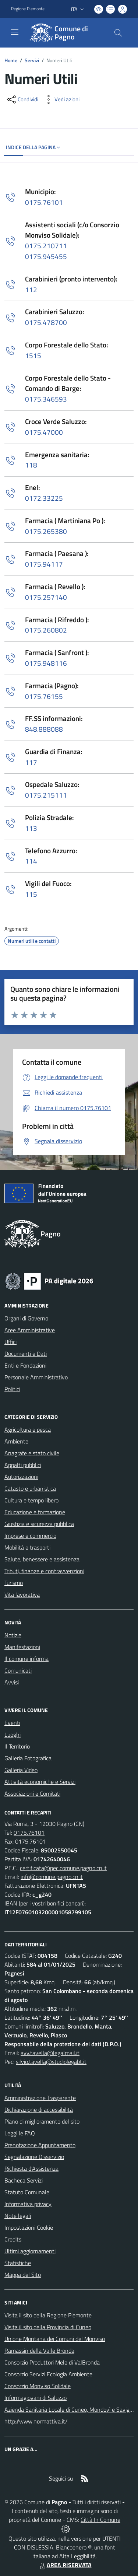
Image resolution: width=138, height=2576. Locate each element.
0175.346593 (46, 398)
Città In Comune (100, 2519)
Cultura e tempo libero (31, 1500)
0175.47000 (44, 432)
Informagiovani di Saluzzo (35, 2397)
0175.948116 (46, 663)
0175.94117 (44, 564)
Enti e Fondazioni (25, 1365)
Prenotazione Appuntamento (39, 2145)
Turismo (13, 1582)
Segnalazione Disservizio (34, 2156)
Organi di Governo (26, 1318)
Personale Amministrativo (36, 1377)
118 (31, 464)
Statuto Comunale (26, 2192)
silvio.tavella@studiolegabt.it (51, 2061)
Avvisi (11, 1682)
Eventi (12, 1722)
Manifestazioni (22, 1646)
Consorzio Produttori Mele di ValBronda (52, 2362)
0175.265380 (46, 531)
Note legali (17, 2215)
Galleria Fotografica (28, 1758)
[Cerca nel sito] (118, 33)
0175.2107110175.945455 (46, 251)
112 (31, 289)
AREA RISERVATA (65, 2565)
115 (31, 894)
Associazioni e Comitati (32, 1793)
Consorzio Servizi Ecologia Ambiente (48, 2374)
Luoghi (12, 1734)
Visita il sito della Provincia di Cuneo (47, 2327)
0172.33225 (44, 498)
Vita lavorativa (22, 1594)
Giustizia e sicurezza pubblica (39, 1523)
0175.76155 (44, 696)
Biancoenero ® (74, 2547)
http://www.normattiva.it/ (35, 2421)
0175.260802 (46, 629)
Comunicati (18, 1670)
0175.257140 (46, 597)
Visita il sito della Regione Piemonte (48, 2315)
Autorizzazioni (21, 1476)
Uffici (10, 1341)
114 (31, 860)
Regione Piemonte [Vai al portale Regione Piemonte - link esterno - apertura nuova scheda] (28, 9)
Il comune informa (26, 1658)
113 (31, 828)
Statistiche (17, 2262)
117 (31, 762)
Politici (12, 1389)
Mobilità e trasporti (27, 1547)
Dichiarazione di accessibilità (38, 2109)
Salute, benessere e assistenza (41, 1559)
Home (10, 60)
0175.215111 (46, 795)
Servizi (32, 60)
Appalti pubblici (22, 1464)
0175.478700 (46, 322)
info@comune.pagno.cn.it (52, 1876)
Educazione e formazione (34, 1512)
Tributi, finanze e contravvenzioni (44, 1571)
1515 (33, 355)
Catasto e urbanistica (30, 1488)
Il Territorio (17, 1746)
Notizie (12, 1635)
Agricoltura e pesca (27, 1429)
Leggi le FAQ (19, 2133)
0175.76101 (44, 202)
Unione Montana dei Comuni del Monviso (54, 2338)
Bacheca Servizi (23, 2180)
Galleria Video (21, 1769)
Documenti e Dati (25, 1353)
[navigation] (14, 32)
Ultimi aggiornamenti (30, 2251)
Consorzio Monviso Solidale (37, 2385)
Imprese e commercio (30, 1535)
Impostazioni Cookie (28, 2227)
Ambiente (16, 1441)
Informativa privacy (28, 2203)
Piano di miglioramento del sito (41, 2121)
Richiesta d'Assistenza (31, 2168)
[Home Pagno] (65, 33)
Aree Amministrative (29, 1330)
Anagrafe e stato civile (31, 1453)
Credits (12, 2239)
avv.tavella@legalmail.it (50, 2052)
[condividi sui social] (22, 99)
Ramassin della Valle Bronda (39, 2350)
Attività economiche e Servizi (39, 1781)
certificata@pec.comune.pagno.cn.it (63, 1867)
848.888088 (44, 729)
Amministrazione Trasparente (40, 2097)
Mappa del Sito (22, 2274)
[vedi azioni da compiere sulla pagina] (61, 99)
